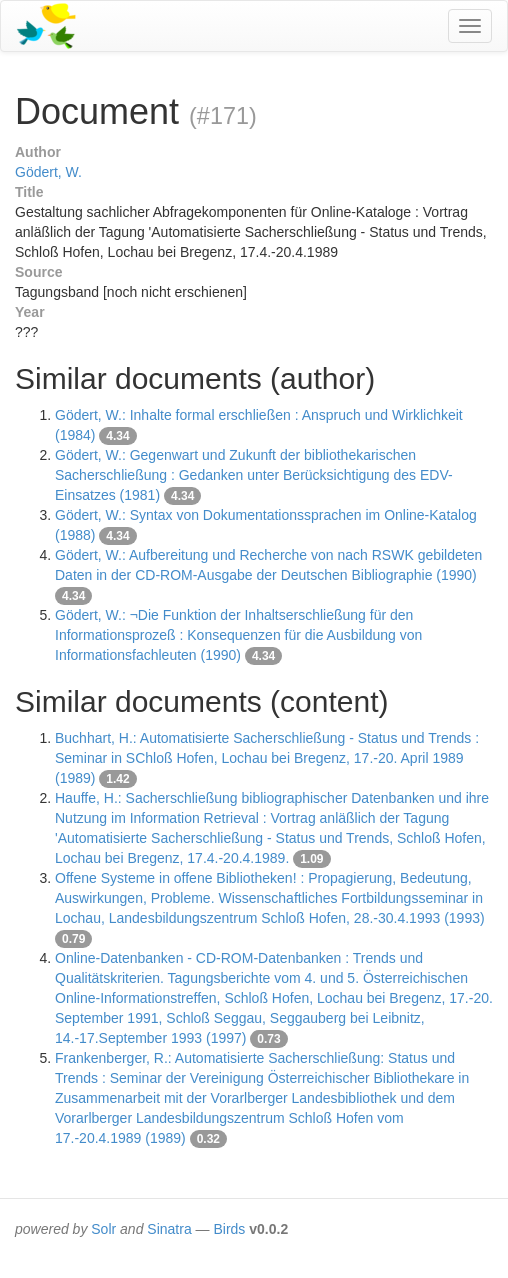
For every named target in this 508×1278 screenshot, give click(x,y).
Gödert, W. (48, 172)
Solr (103, 1229)
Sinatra (169, 1229)
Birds (229, 1229)
